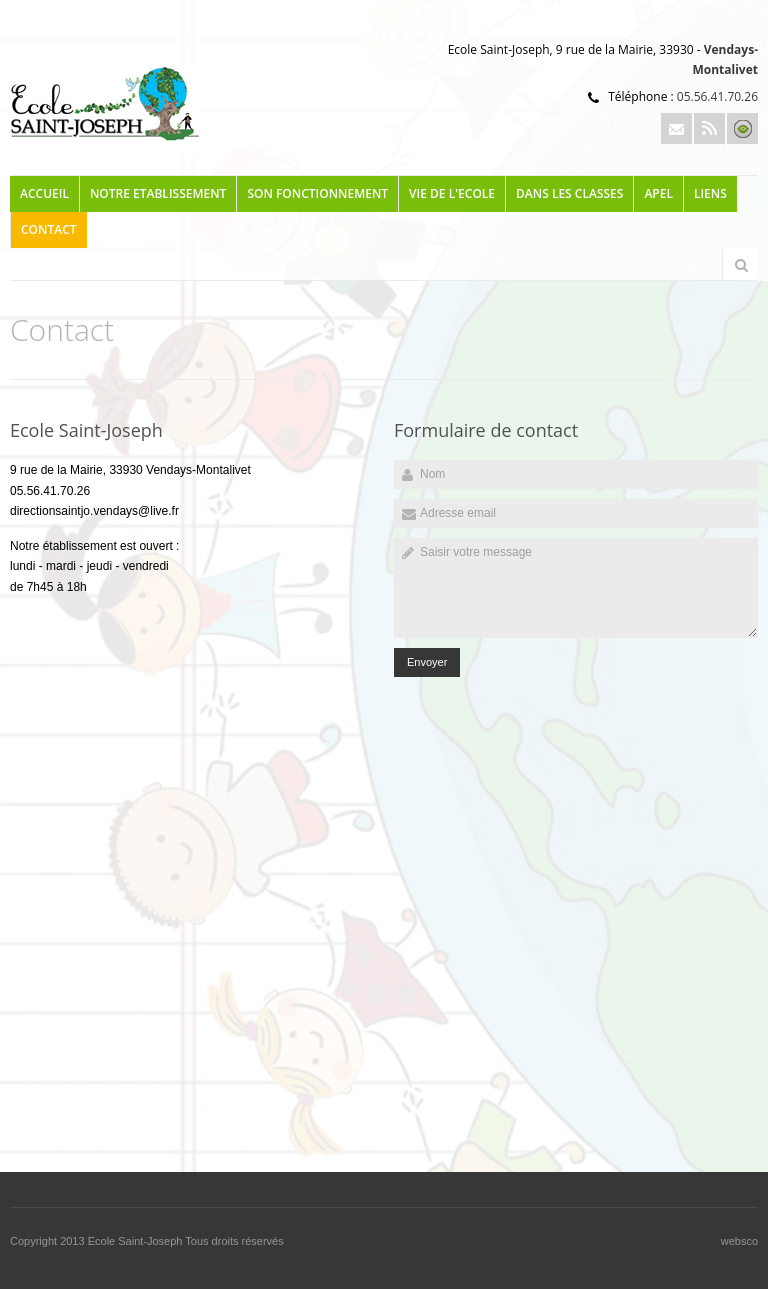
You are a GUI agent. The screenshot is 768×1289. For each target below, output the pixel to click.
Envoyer (427, 662)
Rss (709, 128)
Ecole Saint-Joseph (137, 1241)
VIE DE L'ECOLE (452, 193)
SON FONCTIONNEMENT (317, 193)
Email (676, 128)
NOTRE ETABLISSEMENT (158, 193)
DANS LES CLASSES (569, 193)
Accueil (44, 193)
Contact (49, 229)
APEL (658, 193)
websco (739, 1241)
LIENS (710, 193)
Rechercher (741, 265)
